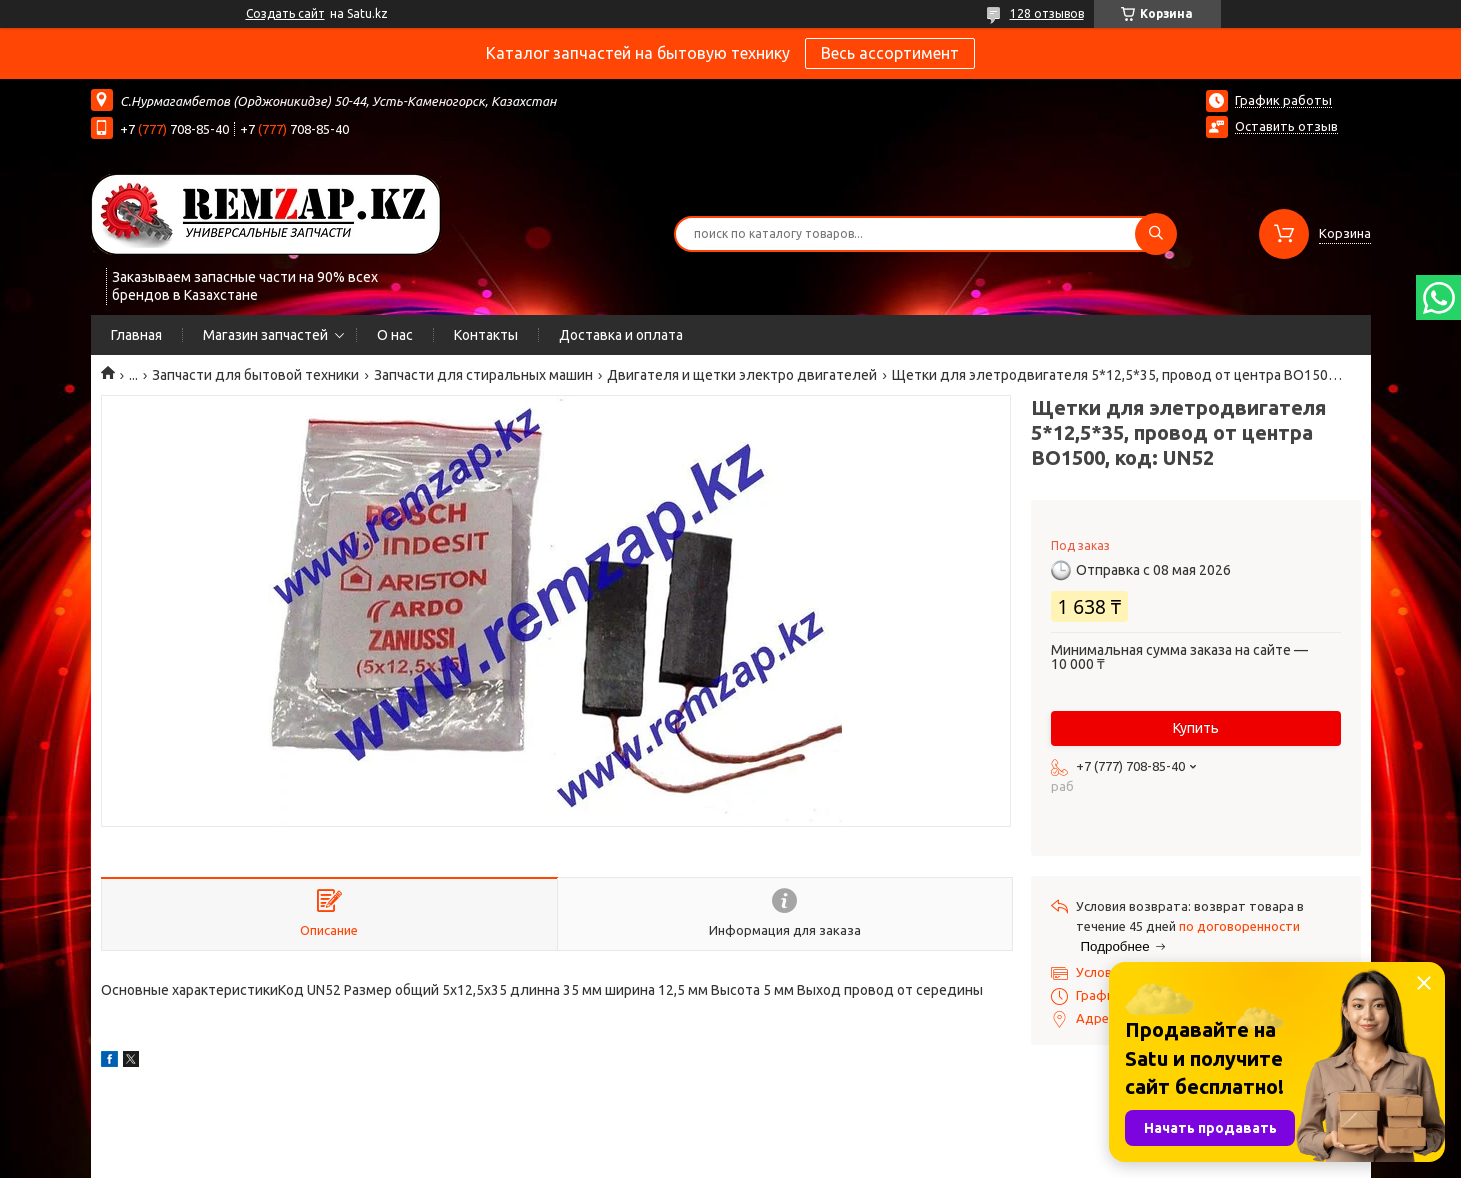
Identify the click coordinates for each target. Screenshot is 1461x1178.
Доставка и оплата (621, 335)
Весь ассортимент (890, 53)
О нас (395, 335)
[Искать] (1156, 234)
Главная (136, 335)
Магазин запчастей (265, 335)
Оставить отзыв (1286, 126)
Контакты (486, 335)
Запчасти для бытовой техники (255, 375)
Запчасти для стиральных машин (483, 375)
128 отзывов (1047, 13)
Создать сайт (285, 13)
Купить (1196, 728)
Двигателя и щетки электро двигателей (742, 375)
